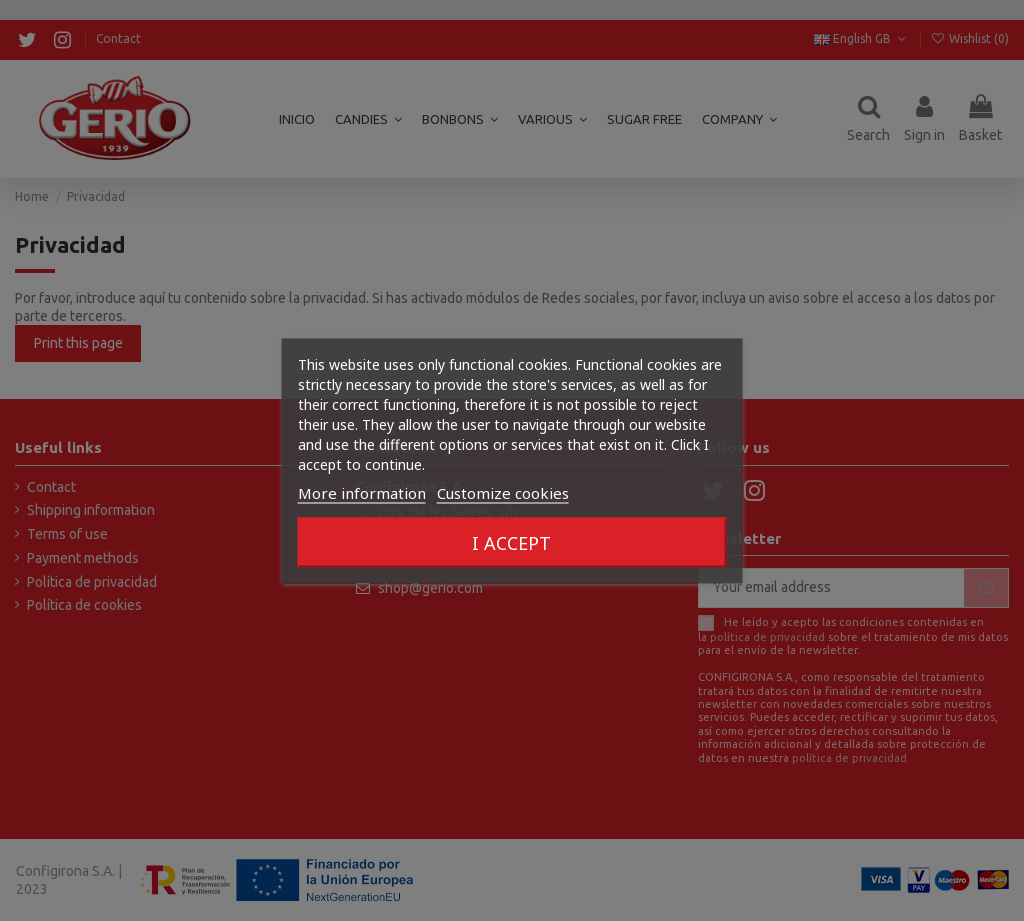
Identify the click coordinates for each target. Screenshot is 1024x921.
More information (362, 492)
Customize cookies (503, 492)
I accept (511, 542)
